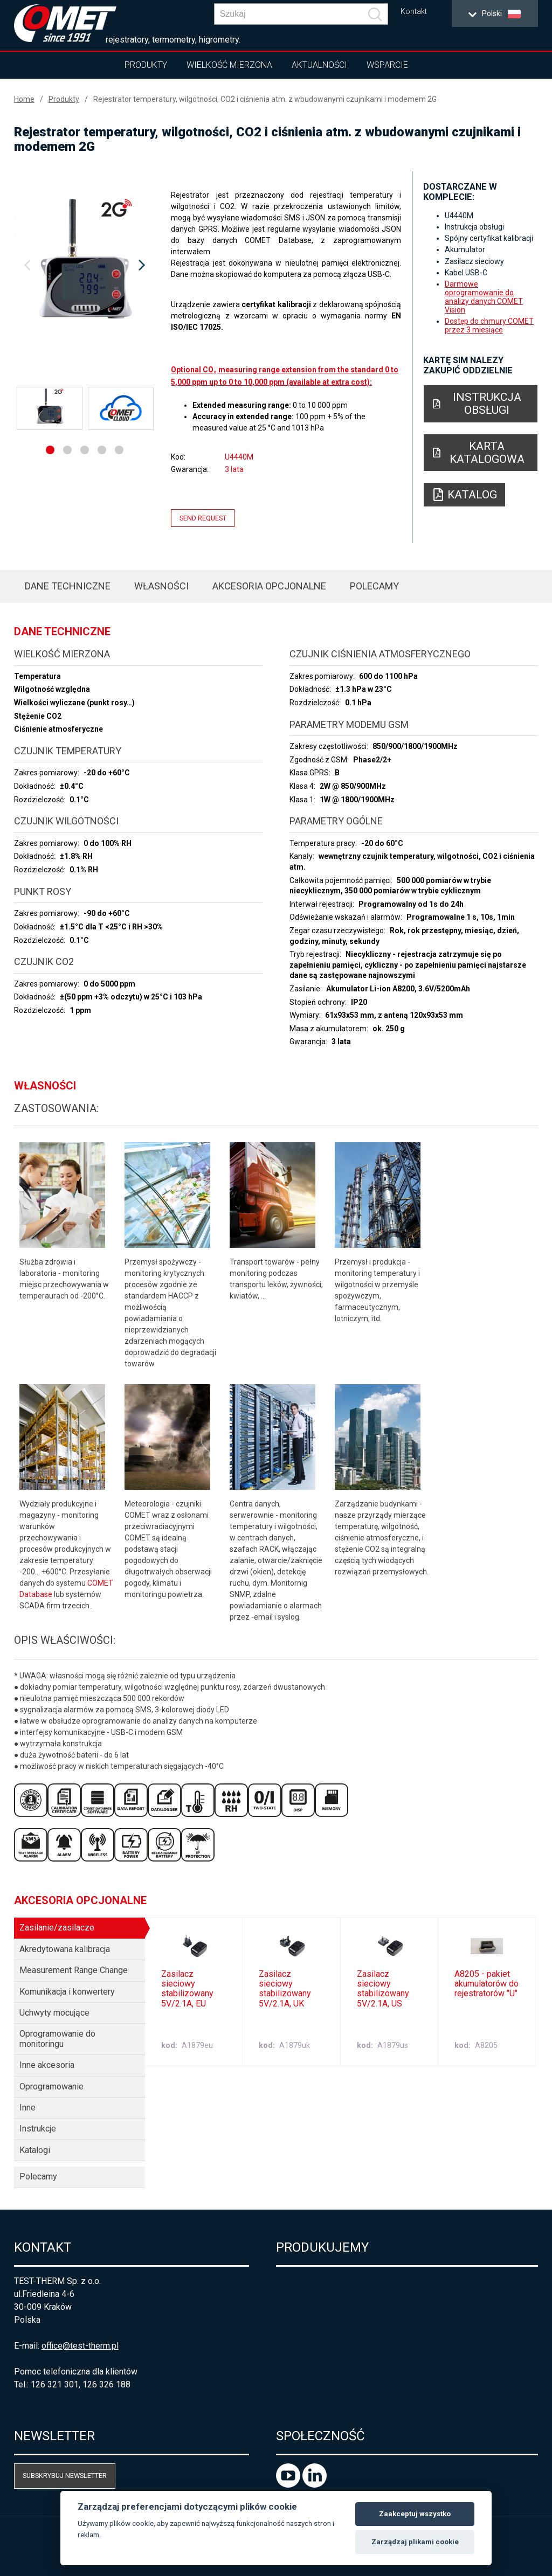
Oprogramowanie (51, 2086)
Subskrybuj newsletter (65, 2475)
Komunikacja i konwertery (67, 1992)
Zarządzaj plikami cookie (415, 2542)
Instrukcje (37, 2128)
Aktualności (319, 65)
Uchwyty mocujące (54, 2013)
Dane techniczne (68, 586)
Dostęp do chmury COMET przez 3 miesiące (489, 325)
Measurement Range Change (73, 1970)
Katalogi (34, 2150)
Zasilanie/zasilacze (56, 1927)
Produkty (146, 65)
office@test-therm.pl (80, 2346)
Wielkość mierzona (229, 65)
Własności (161, 586)
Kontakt (414, 11)
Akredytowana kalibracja (64, 1949)
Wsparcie (387, 65)
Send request (203, 518)
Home (24, 99)
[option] (85, 265)
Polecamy (374, 586)
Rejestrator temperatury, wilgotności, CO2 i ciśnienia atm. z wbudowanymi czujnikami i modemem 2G (265, 99)
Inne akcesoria (46, 2065)
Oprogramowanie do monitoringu (57, 2039)
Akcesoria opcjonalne (269, 586)
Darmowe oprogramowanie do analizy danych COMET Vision (484, 297)
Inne (27, 2107)
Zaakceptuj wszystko (415, 2514)
